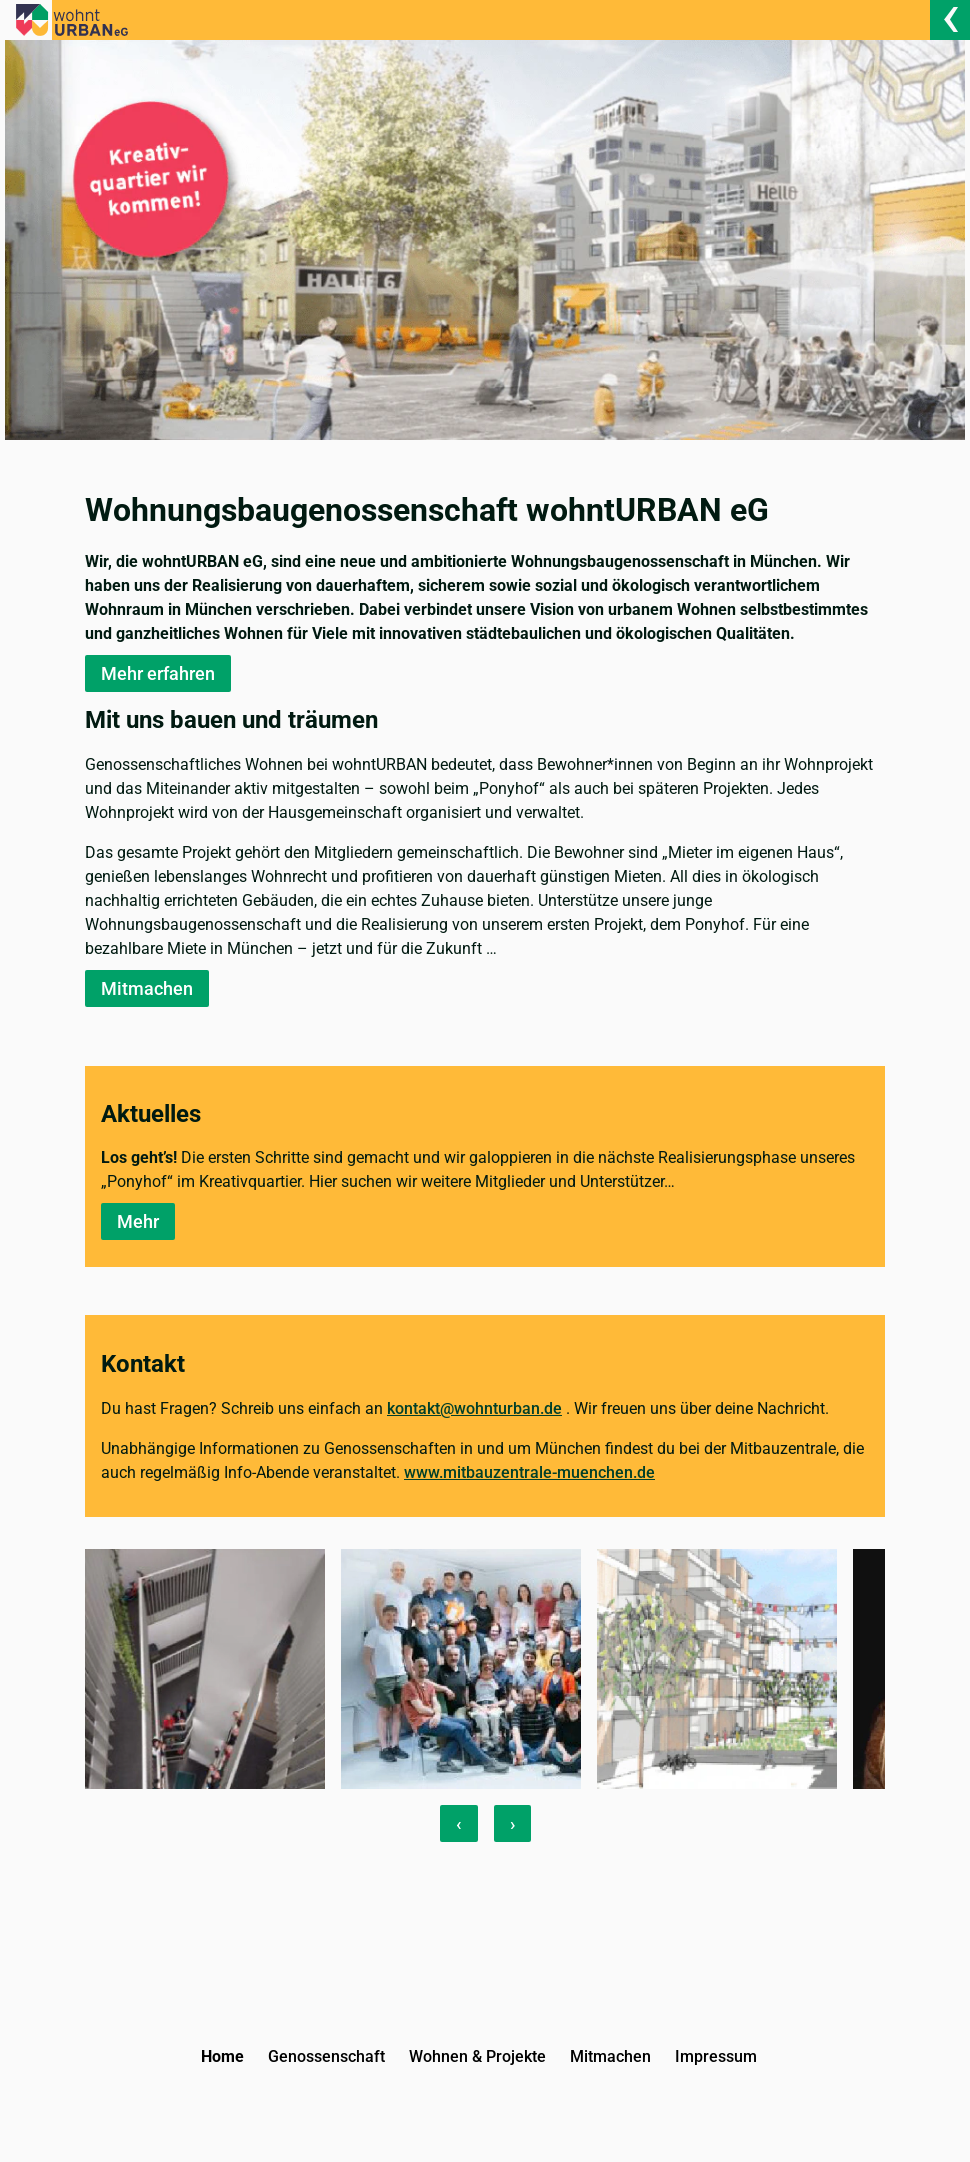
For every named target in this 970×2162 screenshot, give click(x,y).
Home (222, 2056)
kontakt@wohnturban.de (474, 1408)
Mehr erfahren (158, 673)
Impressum (716, 2056)
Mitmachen (147, 988)
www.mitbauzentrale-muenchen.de (529, 1472)
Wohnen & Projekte (477, 2056)
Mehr (138, 1221)
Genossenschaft (326, 2056)
